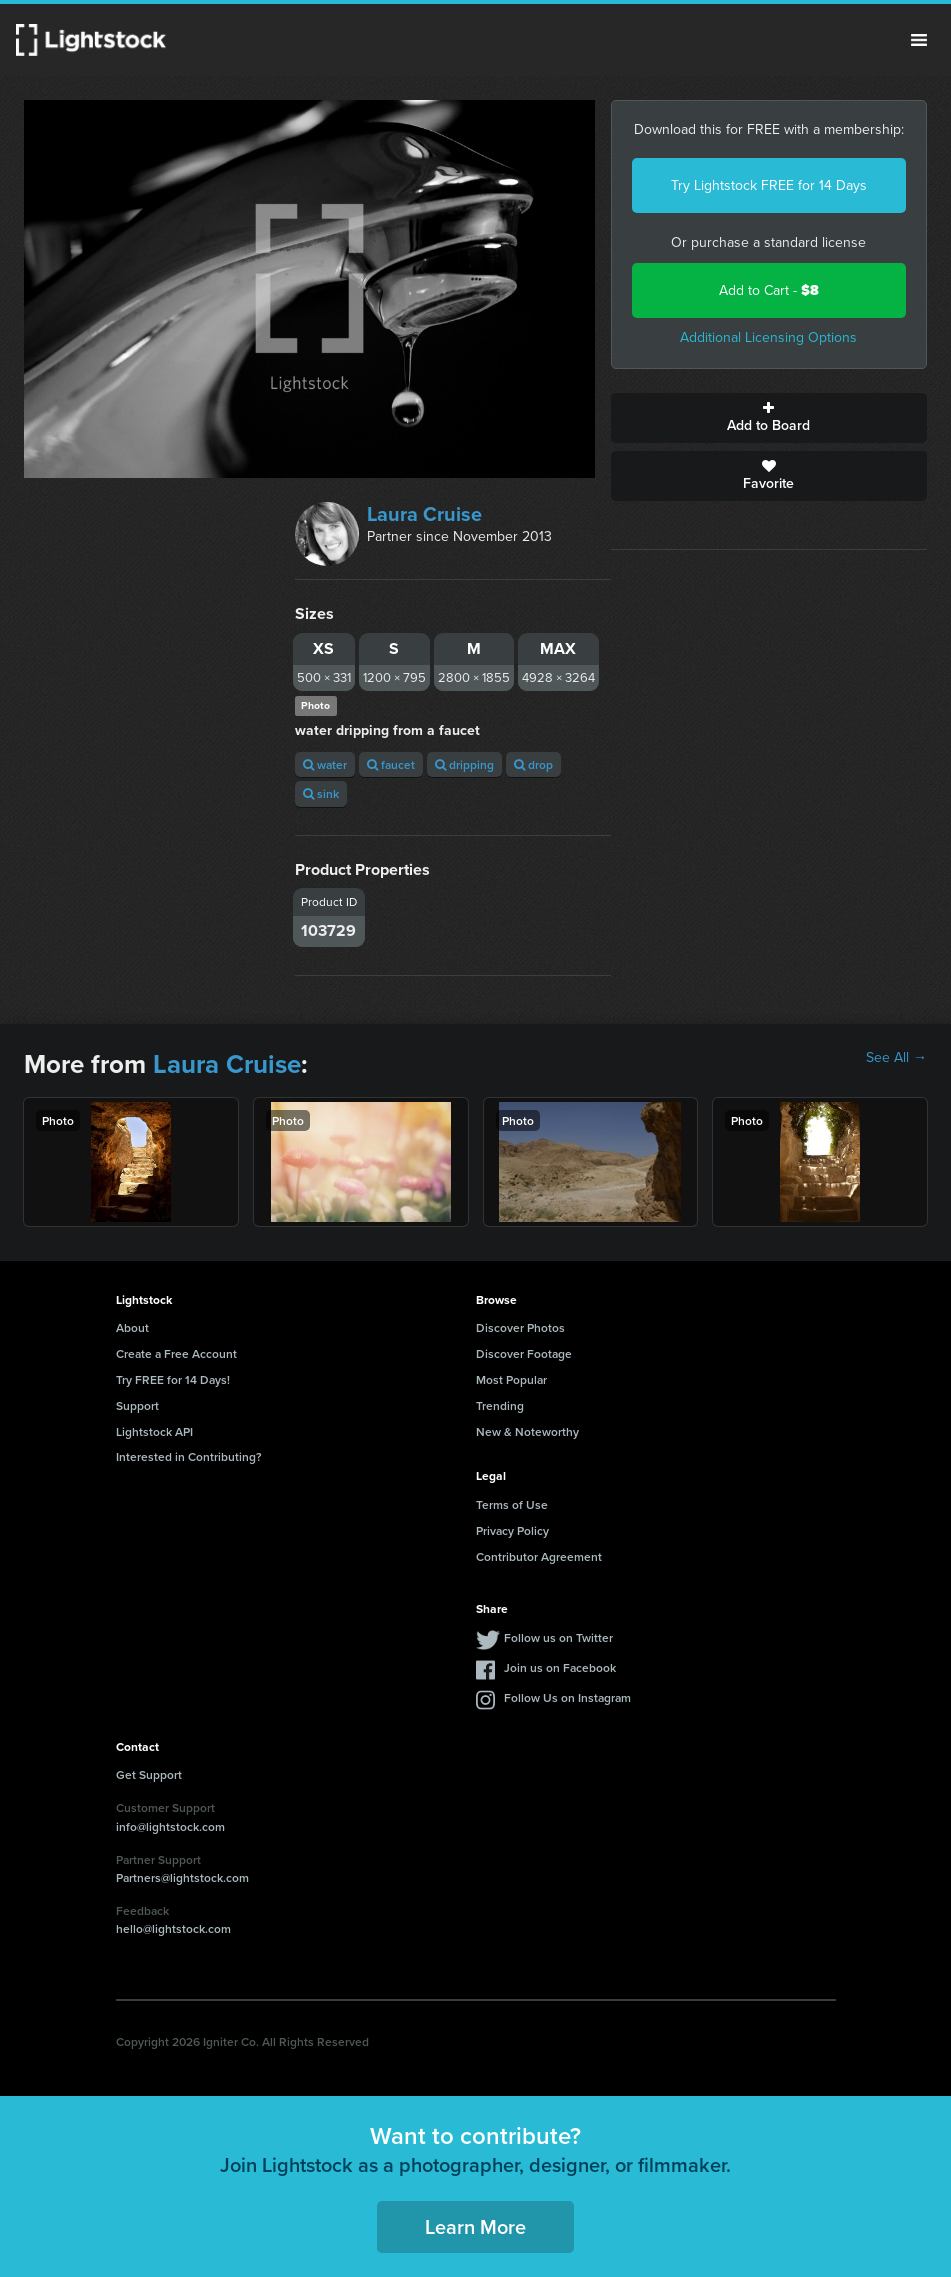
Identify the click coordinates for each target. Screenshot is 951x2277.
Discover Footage (524, 1353)
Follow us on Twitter (558, 1637)
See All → (896, 1058)
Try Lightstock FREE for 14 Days (769, 185)
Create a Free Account (176, 1353)
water (325, 764)
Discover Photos (520, 1327)
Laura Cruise (424, 514)
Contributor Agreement (539, 1556)
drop (533, 764)
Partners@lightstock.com (182, 1877)
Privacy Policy (512, 1530)
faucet (391, 764)
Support (137, 1405)
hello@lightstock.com (173, 1928)
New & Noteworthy (527, 1431)
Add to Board (769, 418)
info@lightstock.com (170, 1826)
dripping (464, 764)
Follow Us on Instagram (567, 1697)
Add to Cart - (769, 290)
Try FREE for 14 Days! (173, 1379)
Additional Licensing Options (768, 337)
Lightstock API (154, 1431)
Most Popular (511, 1379)
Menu (919, 40)
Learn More (475, 2226)
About (132, 1327)
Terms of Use (512, 1504)
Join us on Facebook (560, 1667)
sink (321, 793)
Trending (500, 1405)
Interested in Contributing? (189, 1456)
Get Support (149, 1774)
